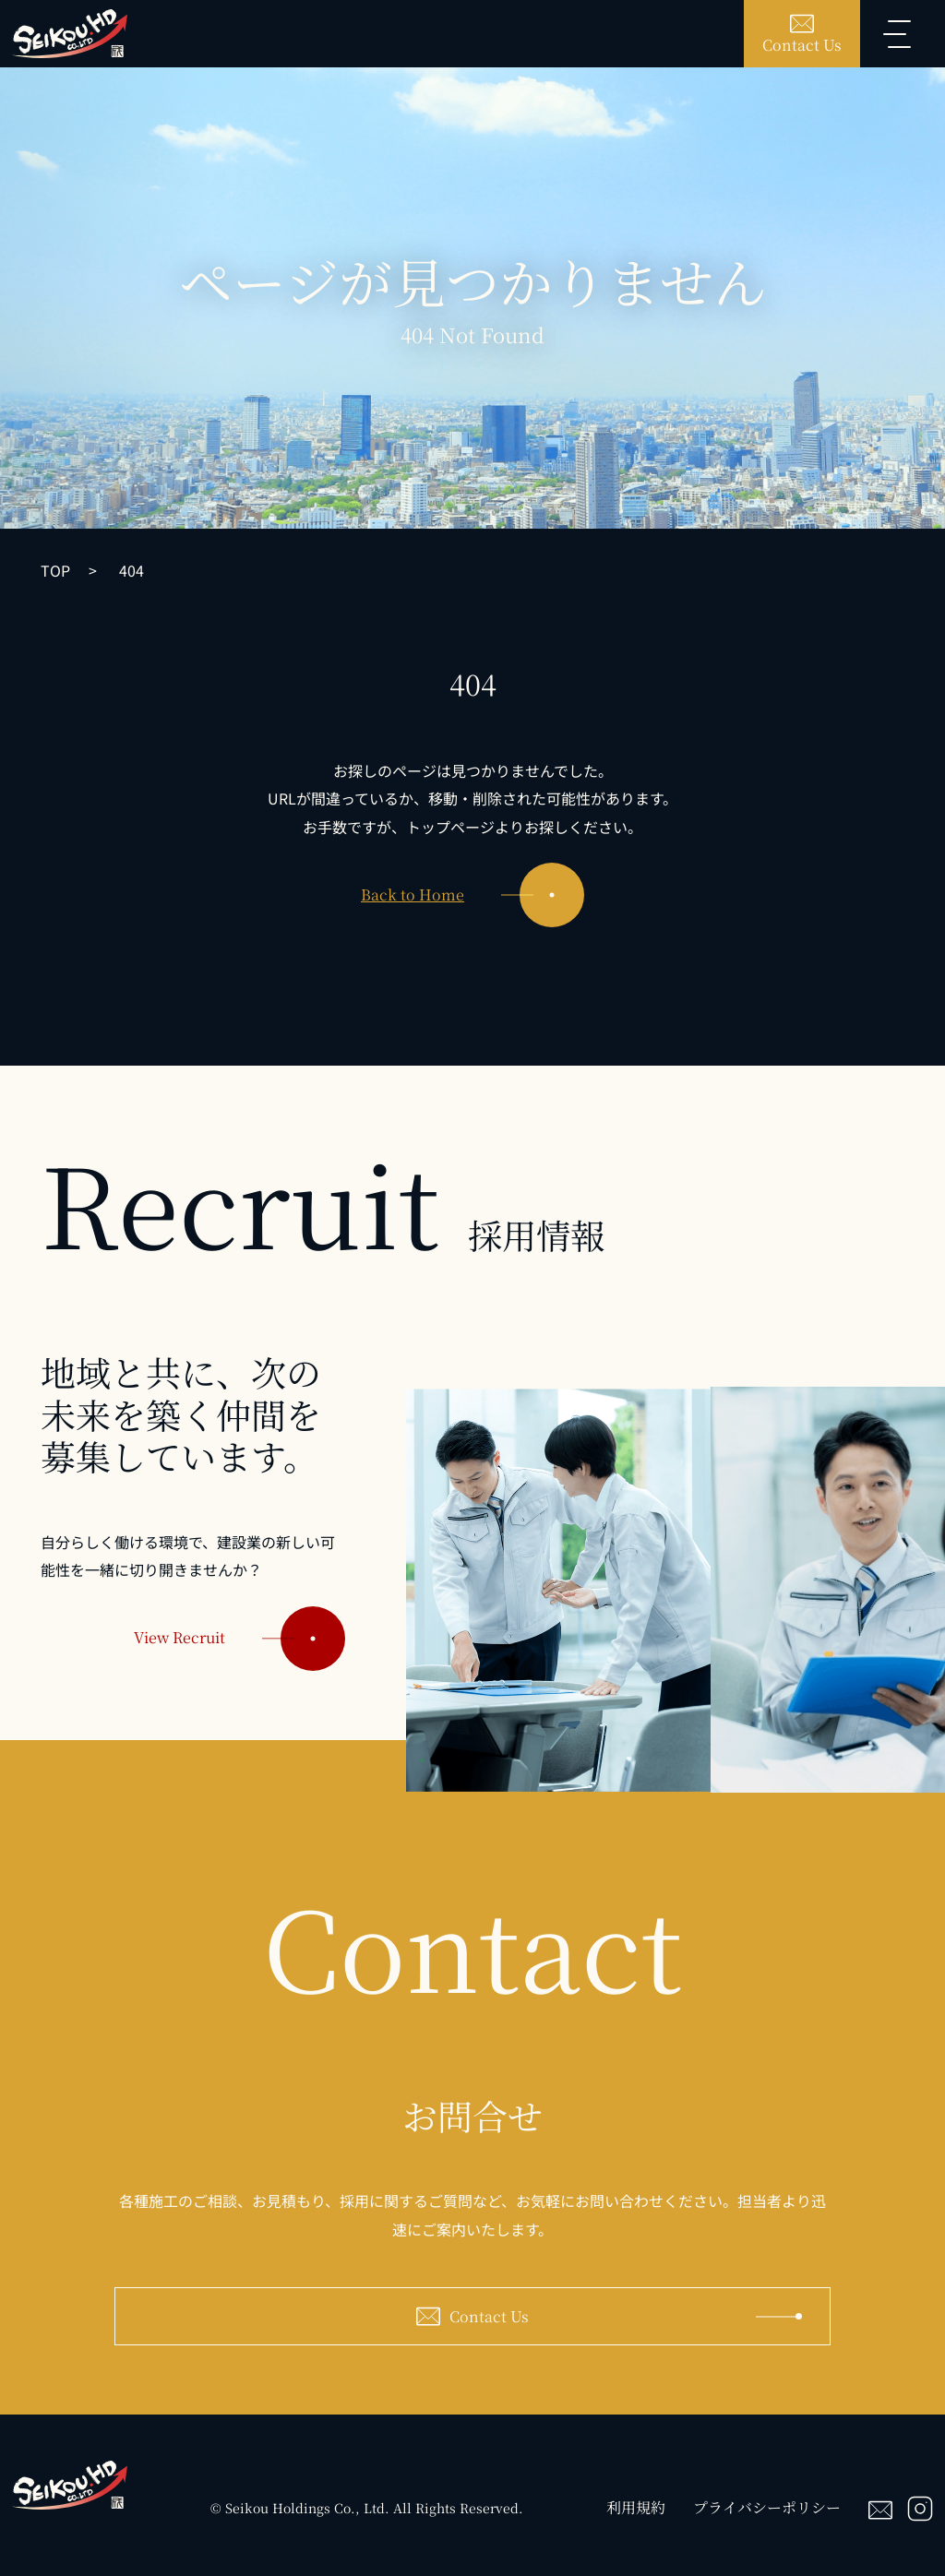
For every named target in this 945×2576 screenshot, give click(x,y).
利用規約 (635, 2507)
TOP (55, 570)
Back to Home (472, 895)
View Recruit (239, 1650)
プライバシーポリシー (767, 2507)
